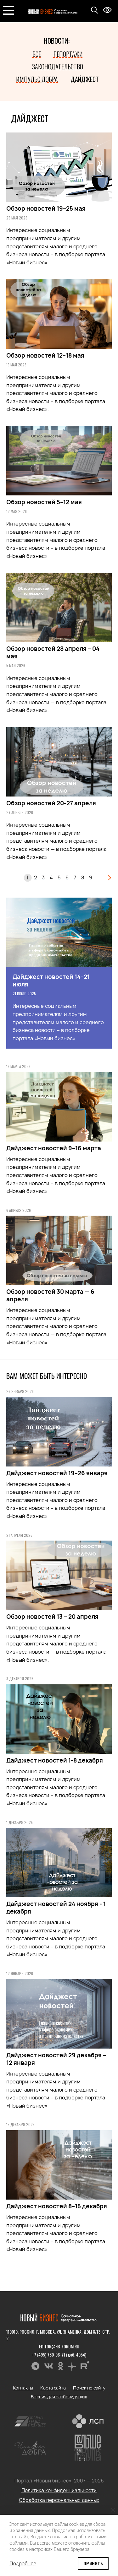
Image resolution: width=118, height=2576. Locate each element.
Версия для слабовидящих (59, 2397)
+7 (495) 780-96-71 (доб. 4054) (59, 2354)
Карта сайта (52, 2388)
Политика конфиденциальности (59, 2490)
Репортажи (68, 54)
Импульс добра (37, 79)
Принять (93, 2563)
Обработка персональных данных (59, 2500)
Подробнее (22, 2563)
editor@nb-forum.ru (59, 2346)
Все (36, 54)
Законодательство (57, 66)
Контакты (23, 2388)
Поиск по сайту (89, 2388)
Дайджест (84, 79)
